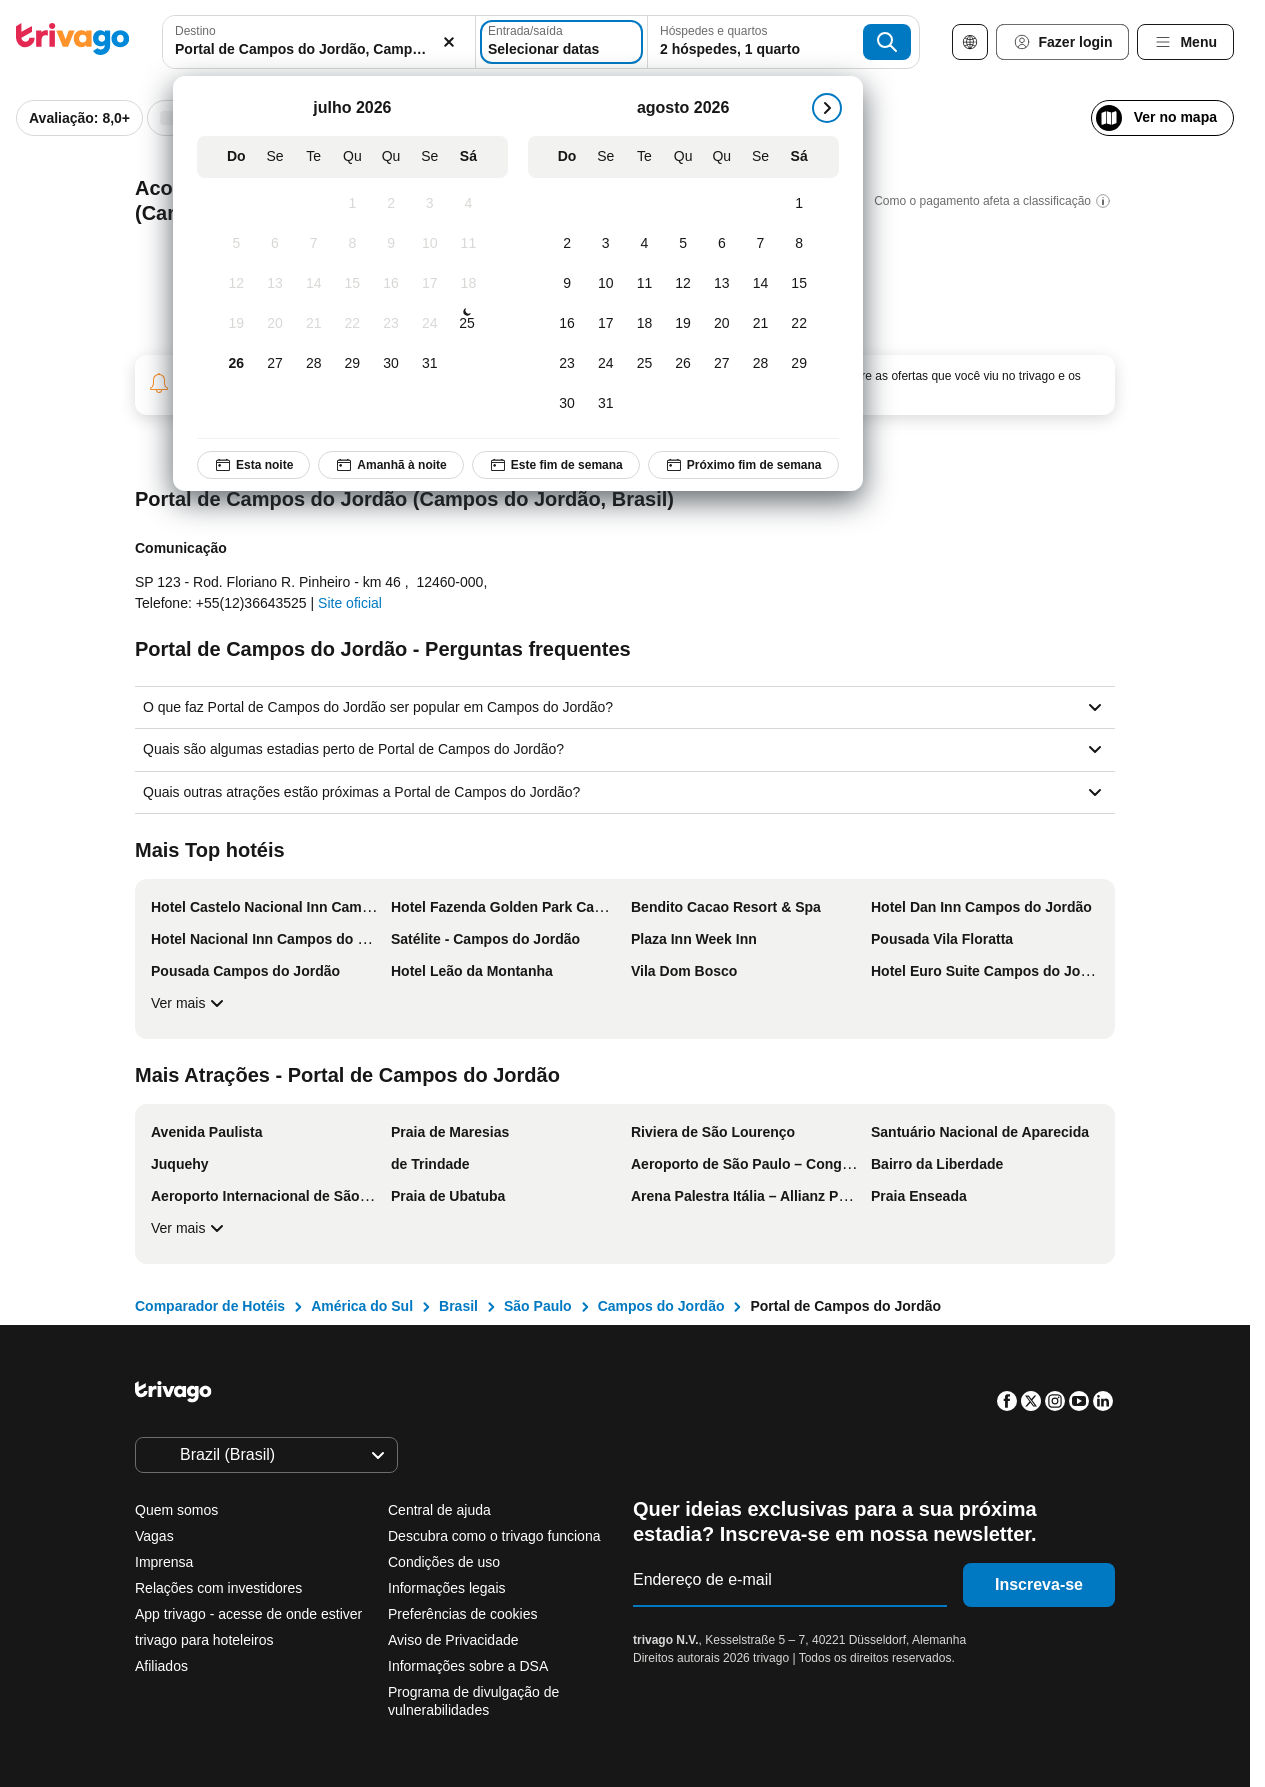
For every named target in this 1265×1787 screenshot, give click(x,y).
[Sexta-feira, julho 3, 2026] (429, 204)
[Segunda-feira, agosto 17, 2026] (605, 324)
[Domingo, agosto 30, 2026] (567, 404)
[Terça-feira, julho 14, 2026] (313, 284)
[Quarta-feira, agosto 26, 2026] (683, 364)
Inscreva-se (1039, 1584)
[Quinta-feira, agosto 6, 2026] (721, 244)
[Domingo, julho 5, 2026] (236, 244)
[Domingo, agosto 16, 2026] (567, 324)
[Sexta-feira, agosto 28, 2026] (760, 364)
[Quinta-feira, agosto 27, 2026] (721, 364)
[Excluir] (437, 42)
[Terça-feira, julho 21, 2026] (313, 324)
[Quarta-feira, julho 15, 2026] (352, 284)
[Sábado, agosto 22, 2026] (799, 324)
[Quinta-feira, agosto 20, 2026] (721, 324)
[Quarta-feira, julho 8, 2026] (352, 244)
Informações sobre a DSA (468, 1666)
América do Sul (362, 1306)
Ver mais (190, 1003)
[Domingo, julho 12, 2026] (236, 284)
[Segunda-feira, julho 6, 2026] (274, 244)
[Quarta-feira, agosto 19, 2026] (683, 324)
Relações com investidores (218, 1588)
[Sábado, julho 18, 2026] (468, 284)
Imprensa (164, 1562)
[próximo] (826, 108)
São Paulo (538, 1306)
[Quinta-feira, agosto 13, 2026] (721, 284)
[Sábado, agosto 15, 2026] (799, 284)
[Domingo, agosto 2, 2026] (567, 244)
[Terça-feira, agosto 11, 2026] (644, 284)
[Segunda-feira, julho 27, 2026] (274, 364)
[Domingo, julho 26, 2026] (236, 364)
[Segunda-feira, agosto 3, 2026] (605, 244)
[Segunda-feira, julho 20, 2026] (274, 324)
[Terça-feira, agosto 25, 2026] (644, 364)
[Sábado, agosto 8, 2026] (799, 244)
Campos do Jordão (661, 1306)
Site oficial (350, 603)
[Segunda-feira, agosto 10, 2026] (605, 284)
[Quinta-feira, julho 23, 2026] (390, 324)
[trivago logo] (73, 42)
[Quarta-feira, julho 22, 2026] (352, 324)
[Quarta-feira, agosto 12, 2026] (683, 284)
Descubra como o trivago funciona (494, 1536)
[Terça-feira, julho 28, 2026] (313, 364)
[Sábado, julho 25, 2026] (467, 324)
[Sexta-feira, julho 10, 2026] (429, 244)
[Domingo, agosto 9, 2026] (567, 284)
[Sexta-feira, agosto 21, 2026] (760, 324)
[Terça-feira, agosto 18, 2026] (644, 324)
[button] (313, 42)
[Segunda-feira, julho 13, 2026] (274, 284)
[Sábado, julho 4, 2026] (468, 204)
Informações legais (447, 1588)
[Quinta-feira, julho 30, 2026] (390, 364)
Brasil (458, 1306)
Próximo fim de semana (743, 465)
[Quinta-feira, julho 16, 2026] (390, 284)
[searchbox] (313, 49)
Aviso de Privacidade (453, 1640)
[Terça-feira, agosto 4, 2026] (644, 244)
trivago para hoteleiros (204, 1640)
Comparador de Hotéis (210, 1306)
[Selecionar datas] (563, 42)
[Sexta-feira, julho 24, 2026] (429, 324)
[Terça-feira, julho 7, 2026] (313, 244)
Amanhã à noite (390, 465)
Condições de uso (444, 1562)
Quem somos (176, 1510)
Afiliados (161, 1666)
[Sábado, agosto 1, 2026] (799, 204)
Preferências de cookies (464, 1614)
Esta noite (253, 465)
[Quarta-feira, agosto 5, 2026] (683, 244)
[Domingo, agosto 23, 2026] (567, 364)
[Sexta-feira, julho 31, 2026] (429, 364)
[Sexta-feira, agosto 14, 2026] (760, 284)
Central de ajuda (439, 1510)
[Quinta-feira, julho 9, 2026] (390, 244)
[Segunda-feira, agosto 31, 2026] (605, 404)
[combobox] (313, 42)
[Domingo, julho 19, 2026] (236, 324)
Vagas (154, 1536)
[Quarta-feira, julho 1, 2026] (352, 204)
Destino (195, 31)
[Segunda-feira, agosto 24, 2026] (605, 364)
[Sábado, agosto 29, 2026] (799, 364)
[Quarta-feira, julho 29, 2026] (352, 364)
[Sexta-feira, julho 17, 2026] (429, 284)
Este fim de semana (555, 465)
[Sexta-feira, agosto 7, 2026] (760, 244)
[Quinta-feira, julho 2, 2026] (390, 204)
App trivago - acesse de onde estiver (248, 1614)
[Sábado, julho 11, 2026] (468, 244)
